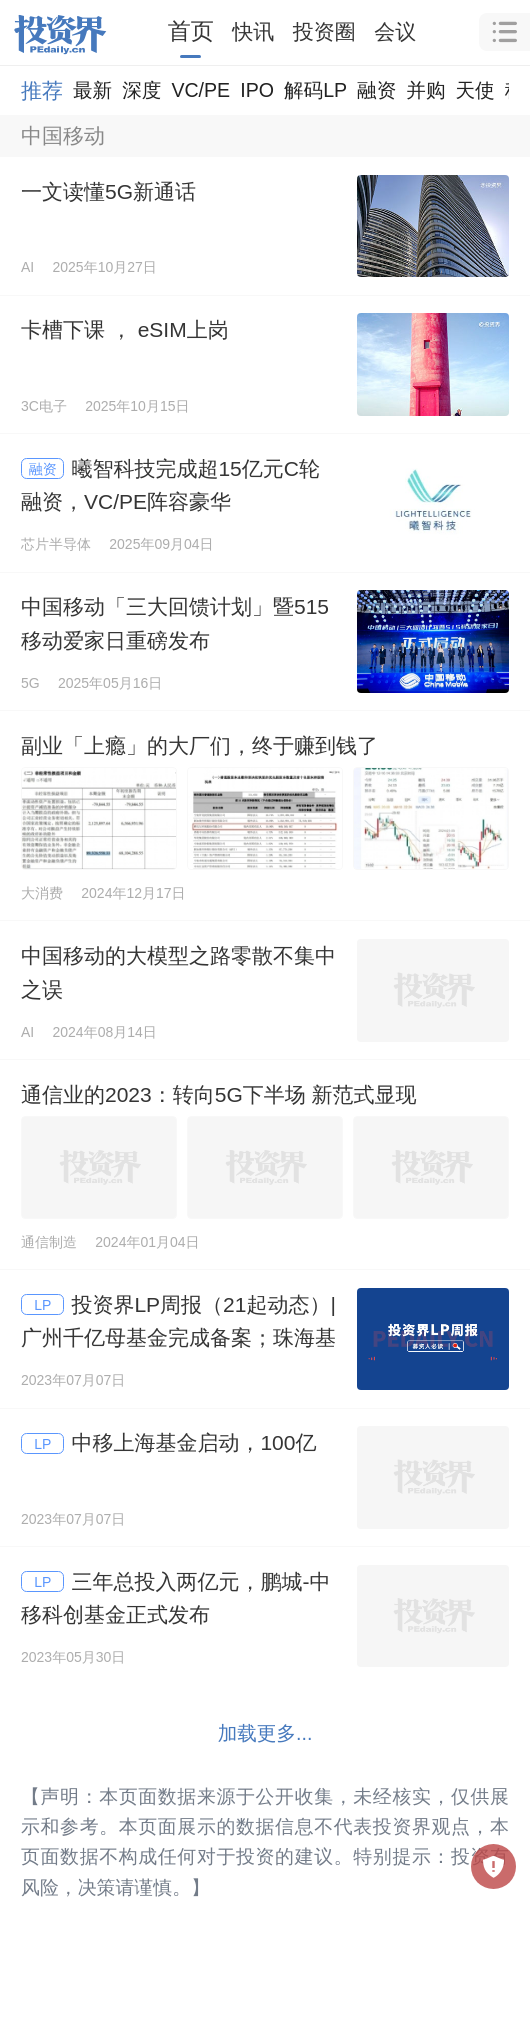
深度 (141, 90)
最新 (92, 90)
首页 (191, 31)
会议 (395, 31)
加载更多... (265, 1733)
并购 (425, 90)
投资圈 (324, 31)
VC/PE (200, 90)
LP (42, 1305)
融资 (376, 90)
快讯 (253, 31)
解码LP (315, 90)
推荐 (42, 90)
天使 (474, 90)
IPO (257, 90)
